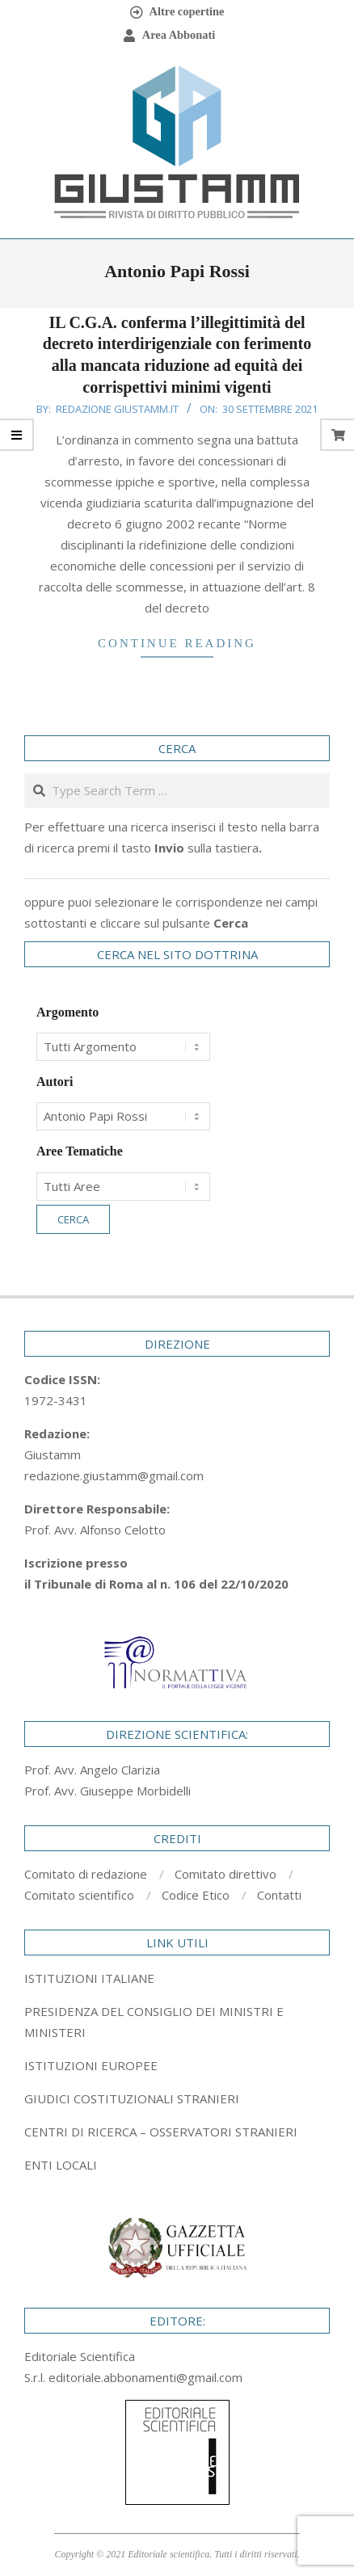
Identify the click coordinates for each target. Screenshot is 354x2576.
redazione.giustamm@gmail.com (114, 1475)
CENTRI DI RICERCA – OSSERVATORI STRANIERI (160, 2132)
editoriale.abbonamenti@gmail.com (145, 2377)
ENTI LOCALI (60, 2165)
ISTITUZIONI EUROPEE (91, 2065)
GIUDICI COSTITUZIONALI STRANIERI (131, 2098)
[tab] (177, 2022)
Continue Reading (177, 643)
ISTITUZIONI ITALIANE (89, 1978)
